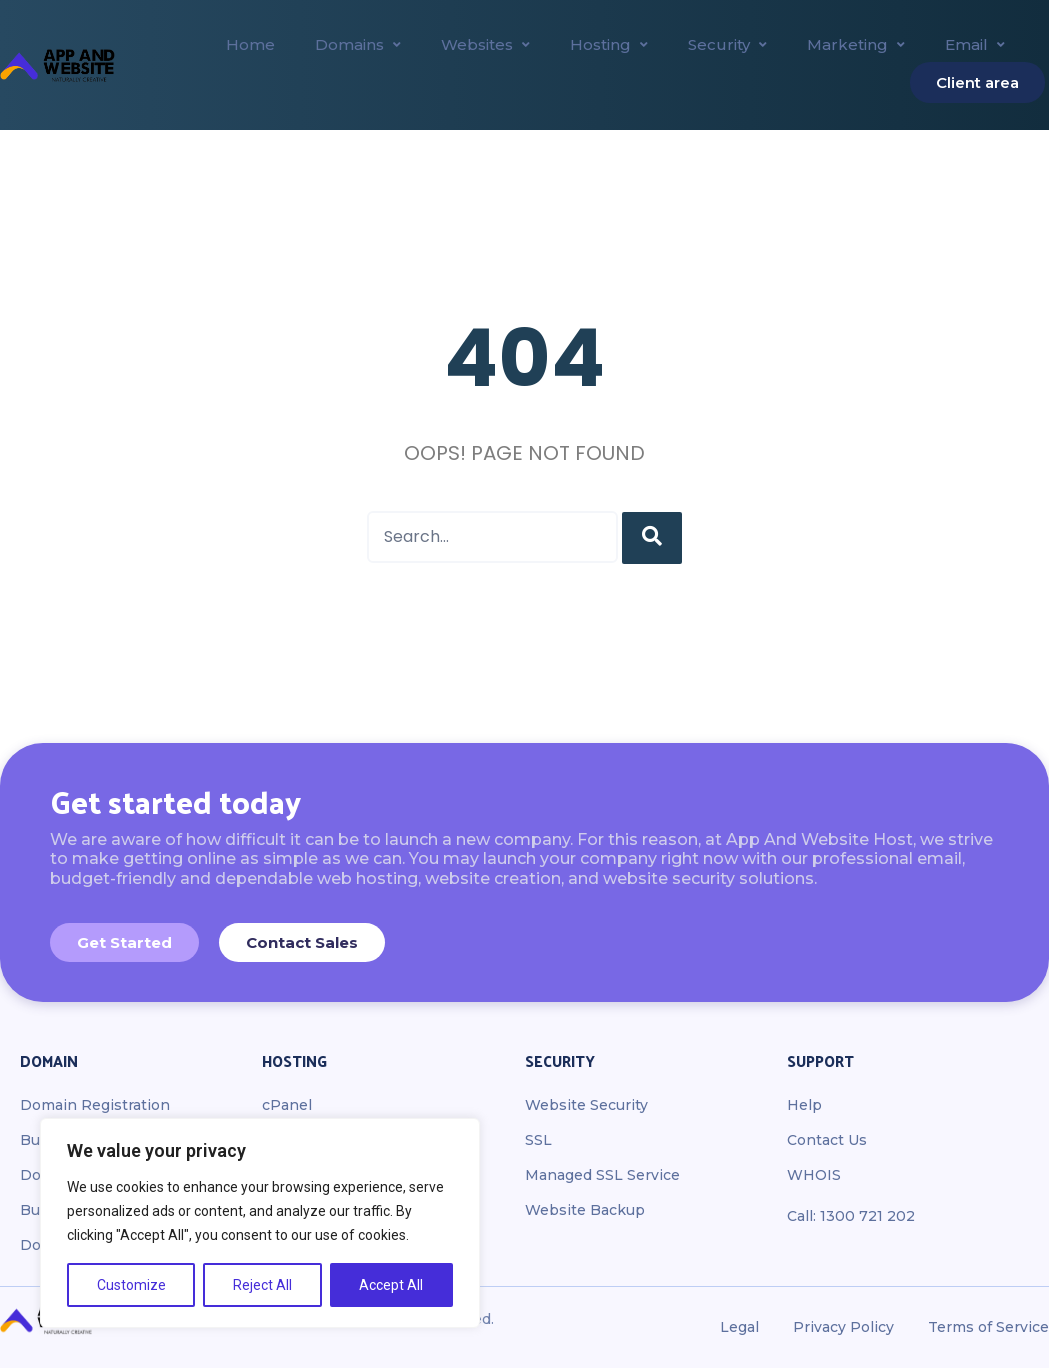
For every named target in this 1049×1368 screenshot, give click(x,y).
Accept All (391, 1285)
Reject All (262, 1285)
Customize (131, 1285)
